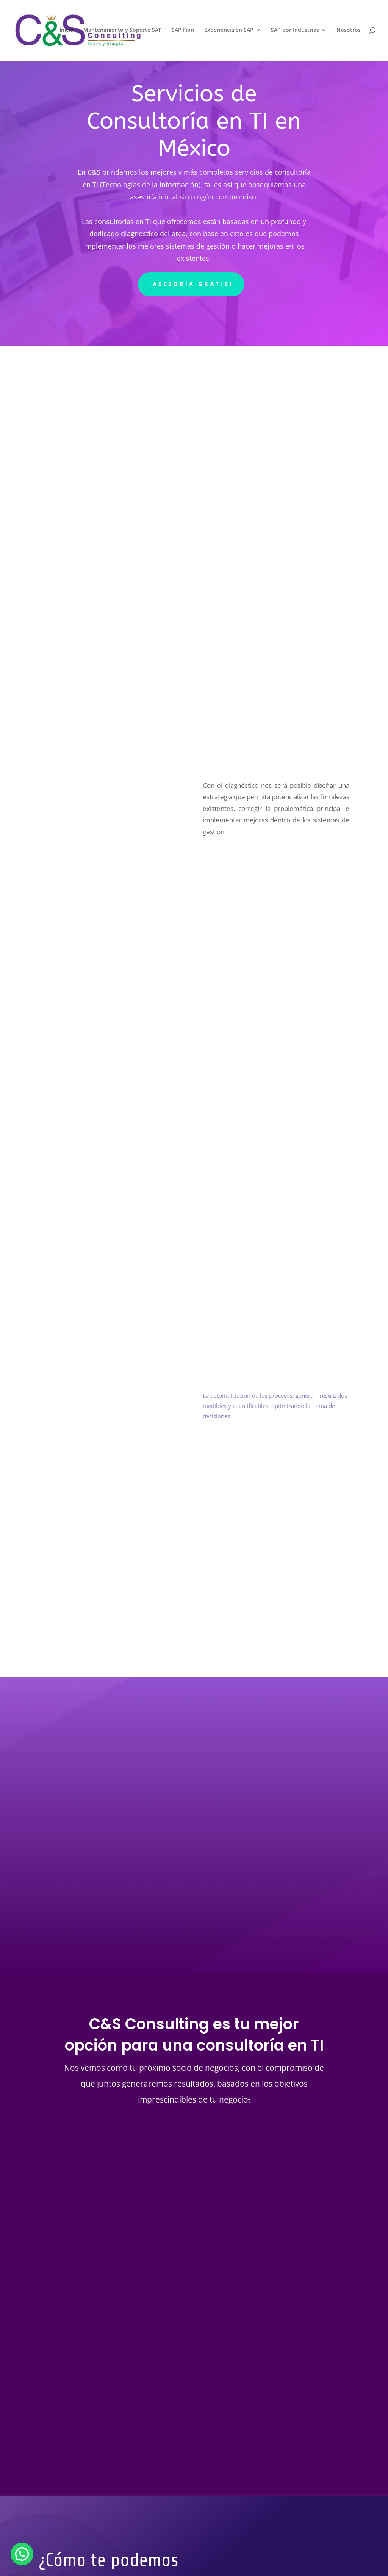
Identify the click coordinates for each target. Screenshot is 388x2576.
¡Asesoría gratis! (191, 284)
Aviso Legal (136, 2545)
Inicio (66, 31)
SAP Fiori (183, 31)
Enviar (215, 2471)
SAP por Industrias (295, 31)
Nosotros (348, 31)
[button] (22, 2554)
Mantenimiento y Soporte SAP (122, 31)
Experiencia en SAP (228, 31)
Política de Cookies (87, 2545)
